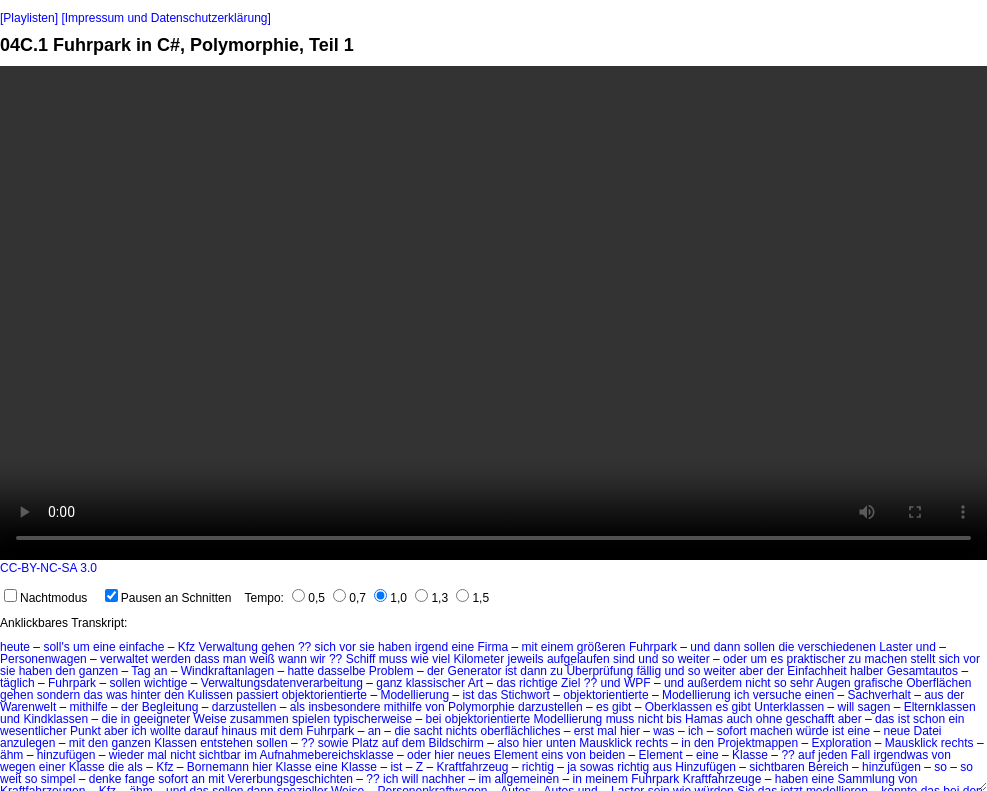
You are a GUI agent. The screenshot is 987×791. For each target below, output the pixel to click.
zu (855, 659)
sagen (874, 707)
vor (347, 647)
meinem (606, 779)
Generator (475, 671)
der (435, 671)
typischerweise (372, 719)
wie (420, 659)
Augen (833, 683)
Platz (365, 743)
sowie (333, 743)
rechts (651, 743)
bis (673, 719)
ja (571, 767)
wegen (17, 767)
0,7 (349, 598)
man (234, 659)
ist (511, 671)
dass (206, 659)
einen (819, 695)
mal (606, 731)
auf (390, 743)
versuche (777, 695)
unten (561, 743)
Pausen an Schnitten (168, 598)
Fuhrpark (653, 647)
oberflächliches (520, 731)
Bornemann (218, 767)
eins (552, 755)
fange (140, 779)
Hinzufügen (705, 767)
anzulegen (27, 743)
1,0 (390, 598)
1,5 (472, 598)
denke (105, 779)
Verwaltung (227, 647)
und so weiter (673, 659)
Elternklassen (940, 707)
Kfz (186, 647)
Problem (391, 671)
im (250, 755)
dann (727, 647)
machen (886, 659)
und (700, 647)
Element (516, 755)
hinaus (239, 731)
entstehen (226, 743)
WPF (637, 683)
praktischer (815, 659)
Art (475, 683)
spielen (311, 719)
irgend (431, 647)
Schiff (361, 659)
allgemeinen (526, 779)
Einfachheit (816, 671)
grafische (878, 683)
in (125, 719)
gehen (277, 647)
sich (325, 647)
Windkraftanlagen (227, 671)
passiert (257, 695)
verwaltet (124, 659)
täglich (17, 683)
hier (630, 731)
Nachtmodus (45, 598)
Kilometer (479, 659)
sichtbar (220, 755)
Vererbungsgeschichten (290, 779)
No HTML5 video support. (493, 313)
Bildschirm (455, 743)
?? (304, 647)
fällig (648, 671)
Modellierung (414, 695)
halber (866, 671)
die (786, 647)
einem (557, 647)
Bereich (828, 767)
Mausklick (605, 743)
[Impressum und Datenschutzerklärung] (165, 18)
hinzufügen (66, 755)
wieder (126, 755)
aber (751, 671)
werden (170, 659)
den (65, 671)
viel (441, 659)
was (116, 695)
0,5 (308, 598)
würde (812, 731)
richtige (538, 683)
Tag (140, 671)
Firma (492, 647)
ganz (389, 683)
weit (10, 779)
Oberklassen (678, 707)
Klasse (750, 755)
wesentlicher (33, 731)
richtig (538, 767)
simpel (58, 779)
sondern (58, 695)
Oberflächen (938, 683)
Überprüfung (599, 671)
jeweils (526, 659)
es (776, 659)
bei (433, 719)
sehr (801, 683)
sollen (759, 647)
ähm (11, 755)
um (81, 647)
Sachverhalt (878, 695)
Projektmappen (757, 743)
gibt (621, 707)
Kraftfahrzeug (472, 767)
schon (929, 719)
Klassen (175, 743)
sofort (732, 731)
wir (317, 659)
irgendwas (901, 755)
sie (366, 647)
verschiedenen (837, 647)
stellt (923, 659)
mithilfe (89, 707)
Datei (928, 731)
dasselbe (341, 671)
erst (584, 731)
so (780, 683)
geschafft (810, 719)
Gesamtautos (922, 671)
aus (933, 695)
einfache (141, 647)
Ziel (570, 683)
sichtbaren (776, 767)
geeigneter (161, 719)
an (160, 671)
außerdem (714, 683)
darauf (201, 731)
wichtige (165, 683)
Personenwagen (43, 659)
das (505, 683)
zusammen (259, 719)
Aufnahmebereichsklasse (327, 755)
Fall (860, 755)
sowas (597, 767)
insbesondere (344, 707)
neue (896, 731)
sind (624, 659)
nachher (443, 779)
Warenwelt (28, 707)
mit (529, 647)
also (508, 743)
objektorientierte (324, 695)
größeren (601, 647)
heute (15, 647)
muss (393, 659)
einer (52, 767)
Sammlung (865, 779)
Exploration (841, 743)
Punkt (85, 731)
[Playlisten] (29, 18)
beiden (607, 755)
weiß (262, 659)
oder (735, 659)
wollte (165, 731)
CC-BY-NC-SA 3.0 (48, 568)
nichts (461, 731)
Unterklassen (789, 707)
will (846, 707)
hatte (300, 671)
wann (292, 659)
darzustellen (244, 707)
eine (104, 647)
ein (956, 719)
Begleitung (170, 707)
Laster (895, 647)
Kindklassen (55, 719)
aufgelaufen (578, 659)
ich (741, 695)
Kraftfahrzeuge (722, 779)
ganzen (98, 671)
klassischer (435, 683)
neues (474, 755)
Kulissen (210, 695)
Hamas (704, 719)
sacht (428, 731)
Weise (210, 719)
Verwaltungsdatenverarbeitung (282, 683)
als (297, 707)
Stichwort (525, 695)
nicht (757, 683)
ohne (769, 719)
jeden (832, 755)
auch (739, 719)
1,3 (431, 598)
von (434, 707)
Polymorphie (481, 707)
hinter (146, 695)
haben (394, 647)
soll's (56, 647)
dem (291, 731)
